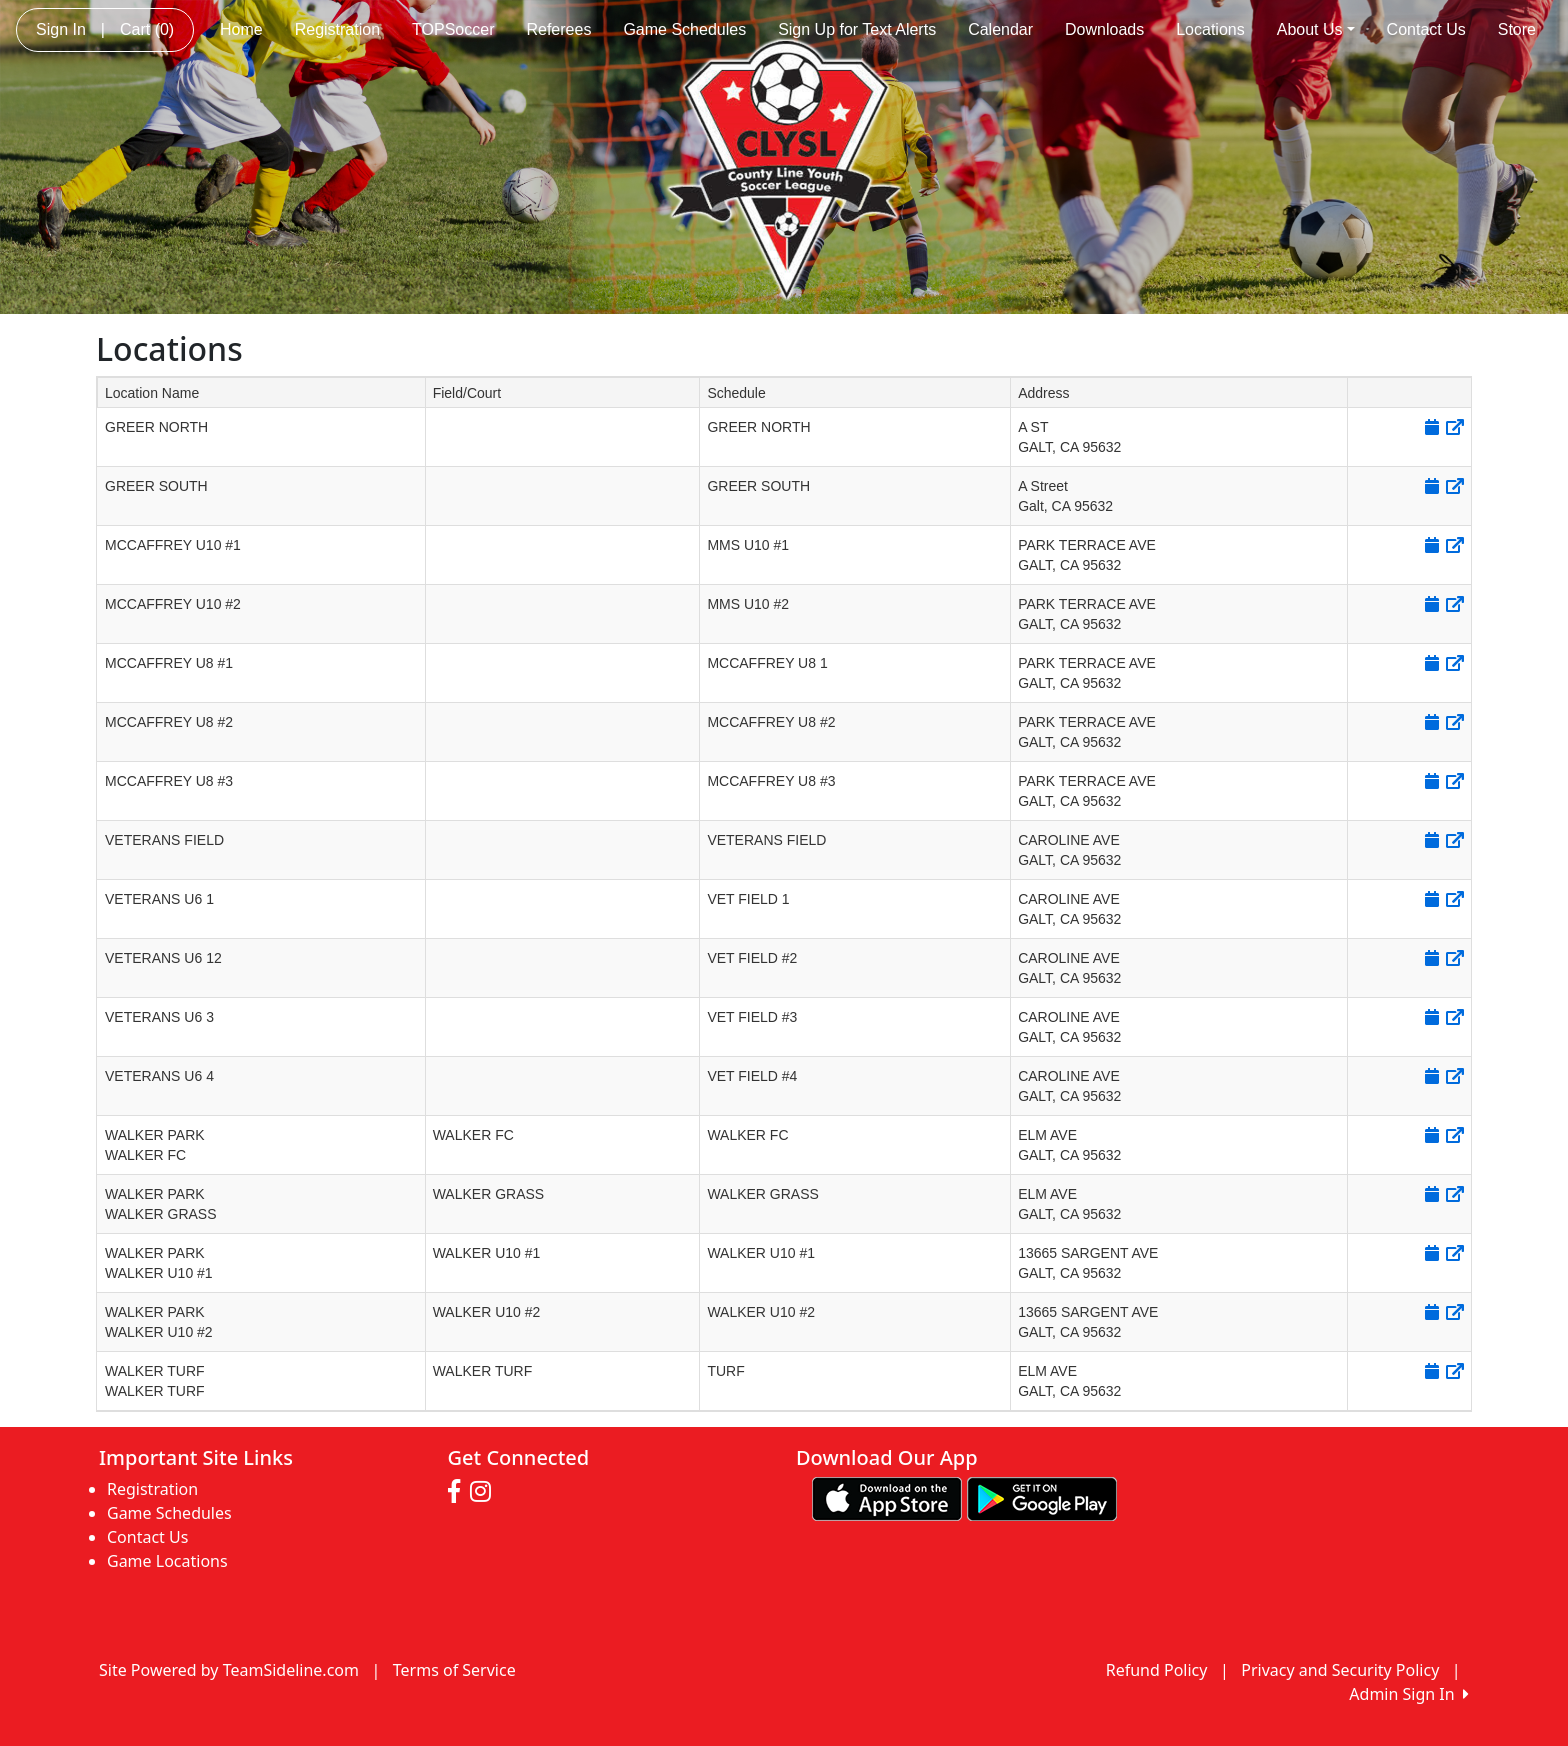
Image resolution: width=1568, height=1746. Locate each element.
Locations (1210, 29)
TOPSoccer (453, 29)
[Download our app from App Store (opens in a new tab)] (887, 1497)
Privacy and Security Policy (1340, 1670)
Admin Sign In (1409, 1694)
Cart (147, 29)
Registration (337, 29)
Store (1517, 29)
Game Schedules (684, 29)
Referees (558, 29)
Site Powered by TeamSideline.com (229, 1670)
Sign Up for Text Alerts (857, 29)
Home (241, 29)
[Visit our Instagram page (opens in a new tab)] (485, 1492)
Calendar (1000, 29)
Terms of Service (454, 1670)
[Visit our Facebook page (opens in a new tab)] (459, 1492)
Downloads (1104, 29)
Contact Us (1426, 29)
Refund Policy (1157, 1670)
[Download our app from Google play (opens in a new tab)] (1042, 1497)
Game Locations (167, 1561)
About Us (1316, 29)
